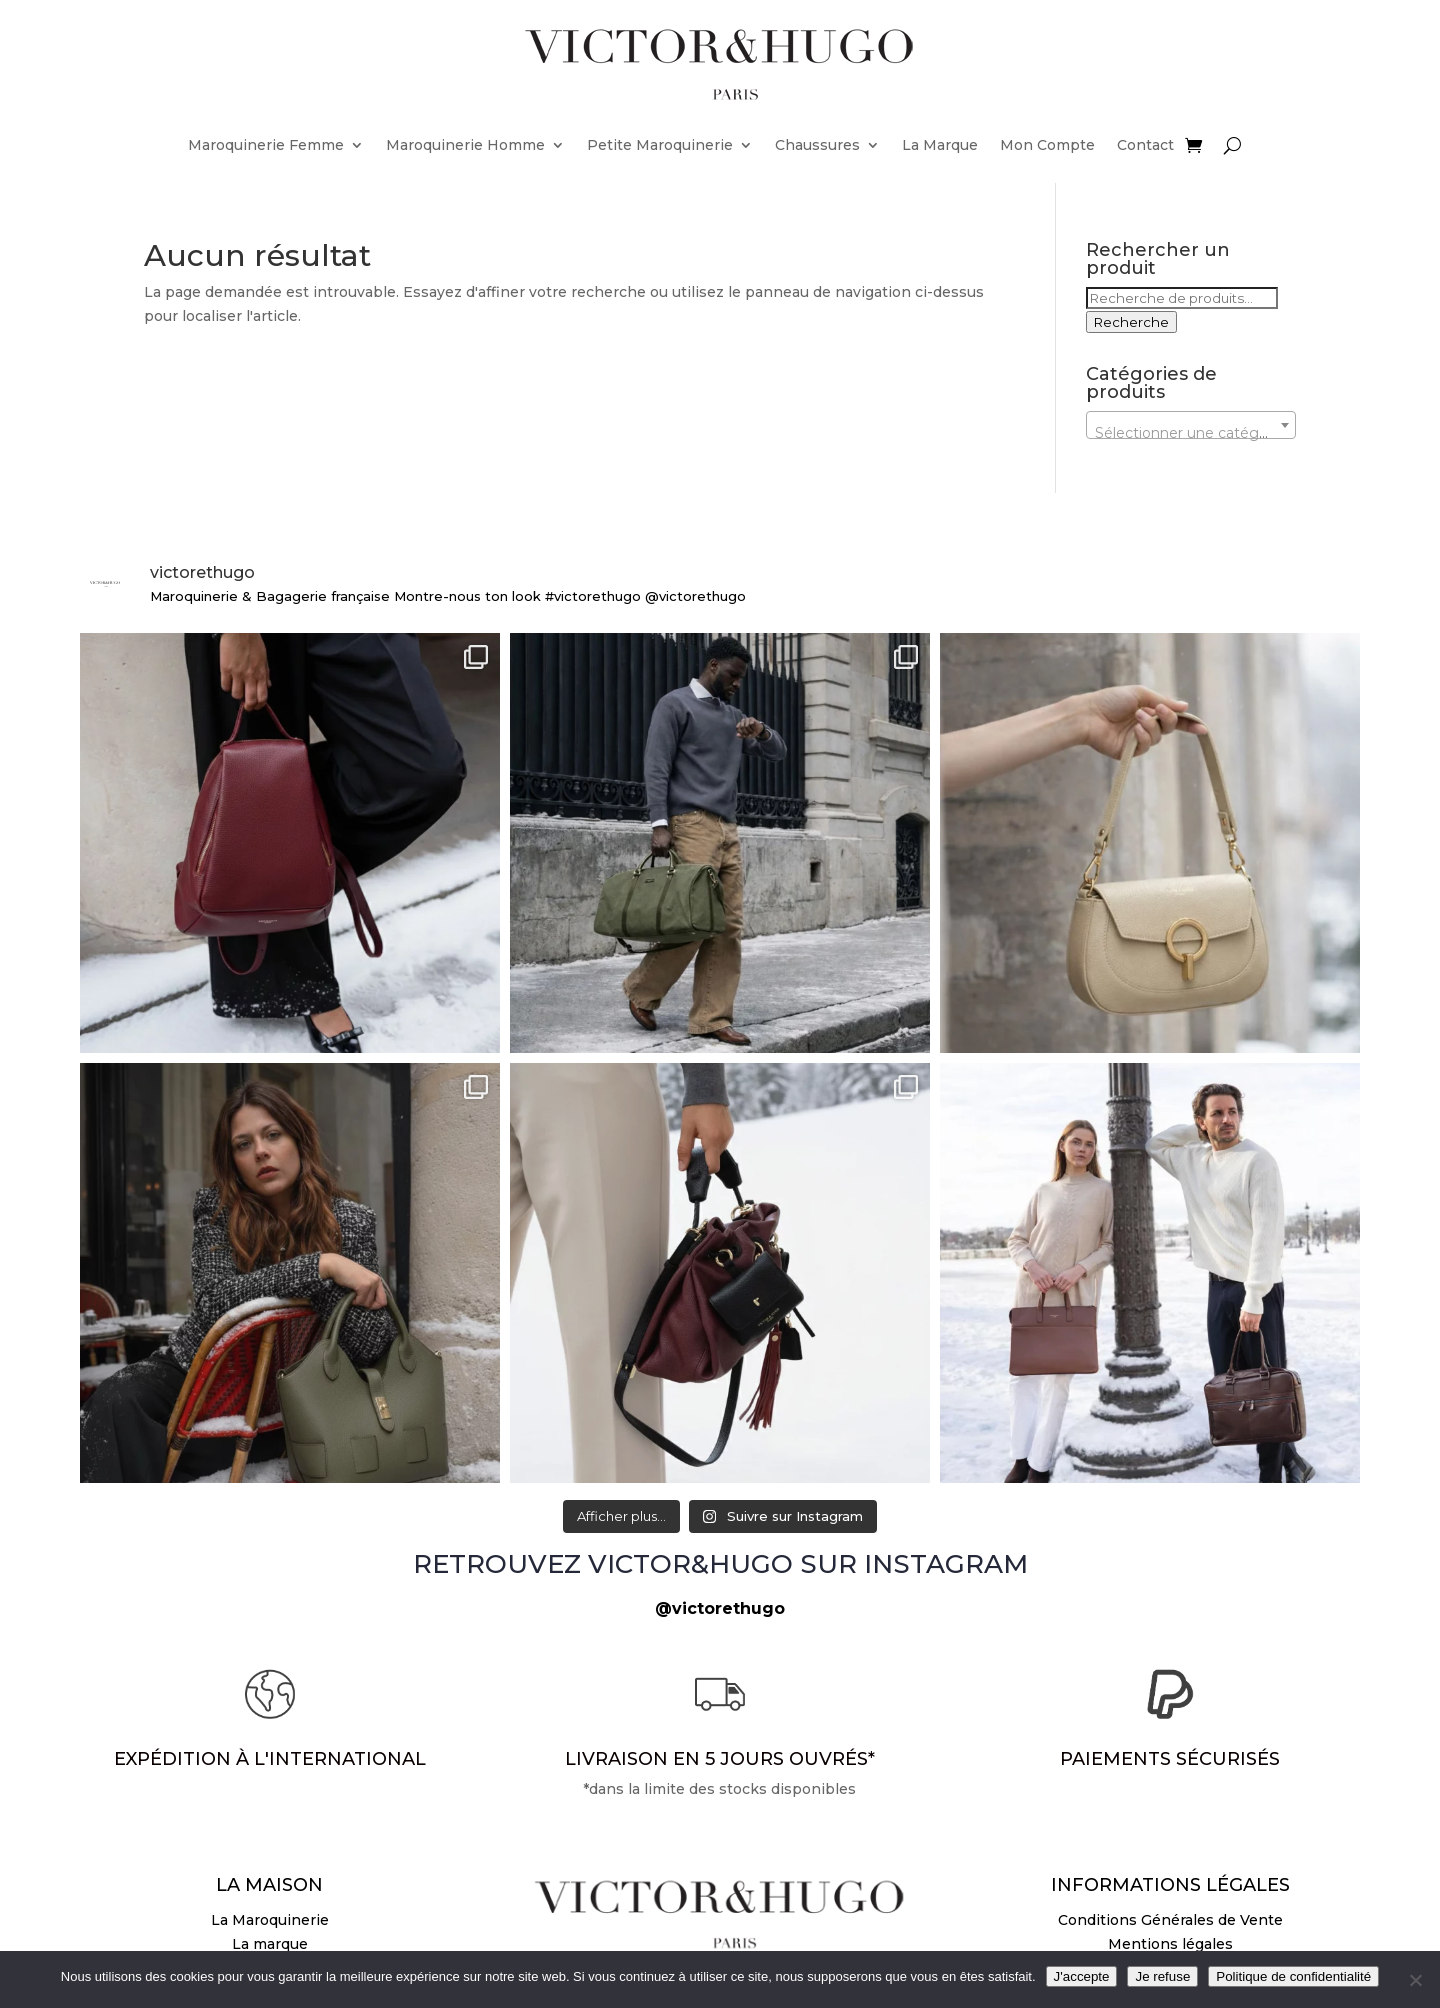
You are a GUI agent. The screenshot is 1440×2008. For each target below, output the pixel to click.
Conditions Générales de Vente (1170, 1920)
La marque (270, 1944)
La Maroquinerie (270, 1920)
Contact (1145, 145)
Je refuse (1162, 1976)
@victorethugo (720, 1608)
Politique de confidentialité (1293, 1976)
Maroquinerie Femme (266, 145)
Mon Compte (1047, 145)
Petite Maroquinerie (660, 145)
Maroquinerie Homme (465, 145)
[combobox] (1191, 425)
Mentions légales (1170, 1944)
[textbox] (1191, 433)
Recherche (1131, 322)
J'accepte (1082, 1976)
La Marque (940, 145)
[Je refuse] (1415, 1980)
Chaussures (817, 145)
